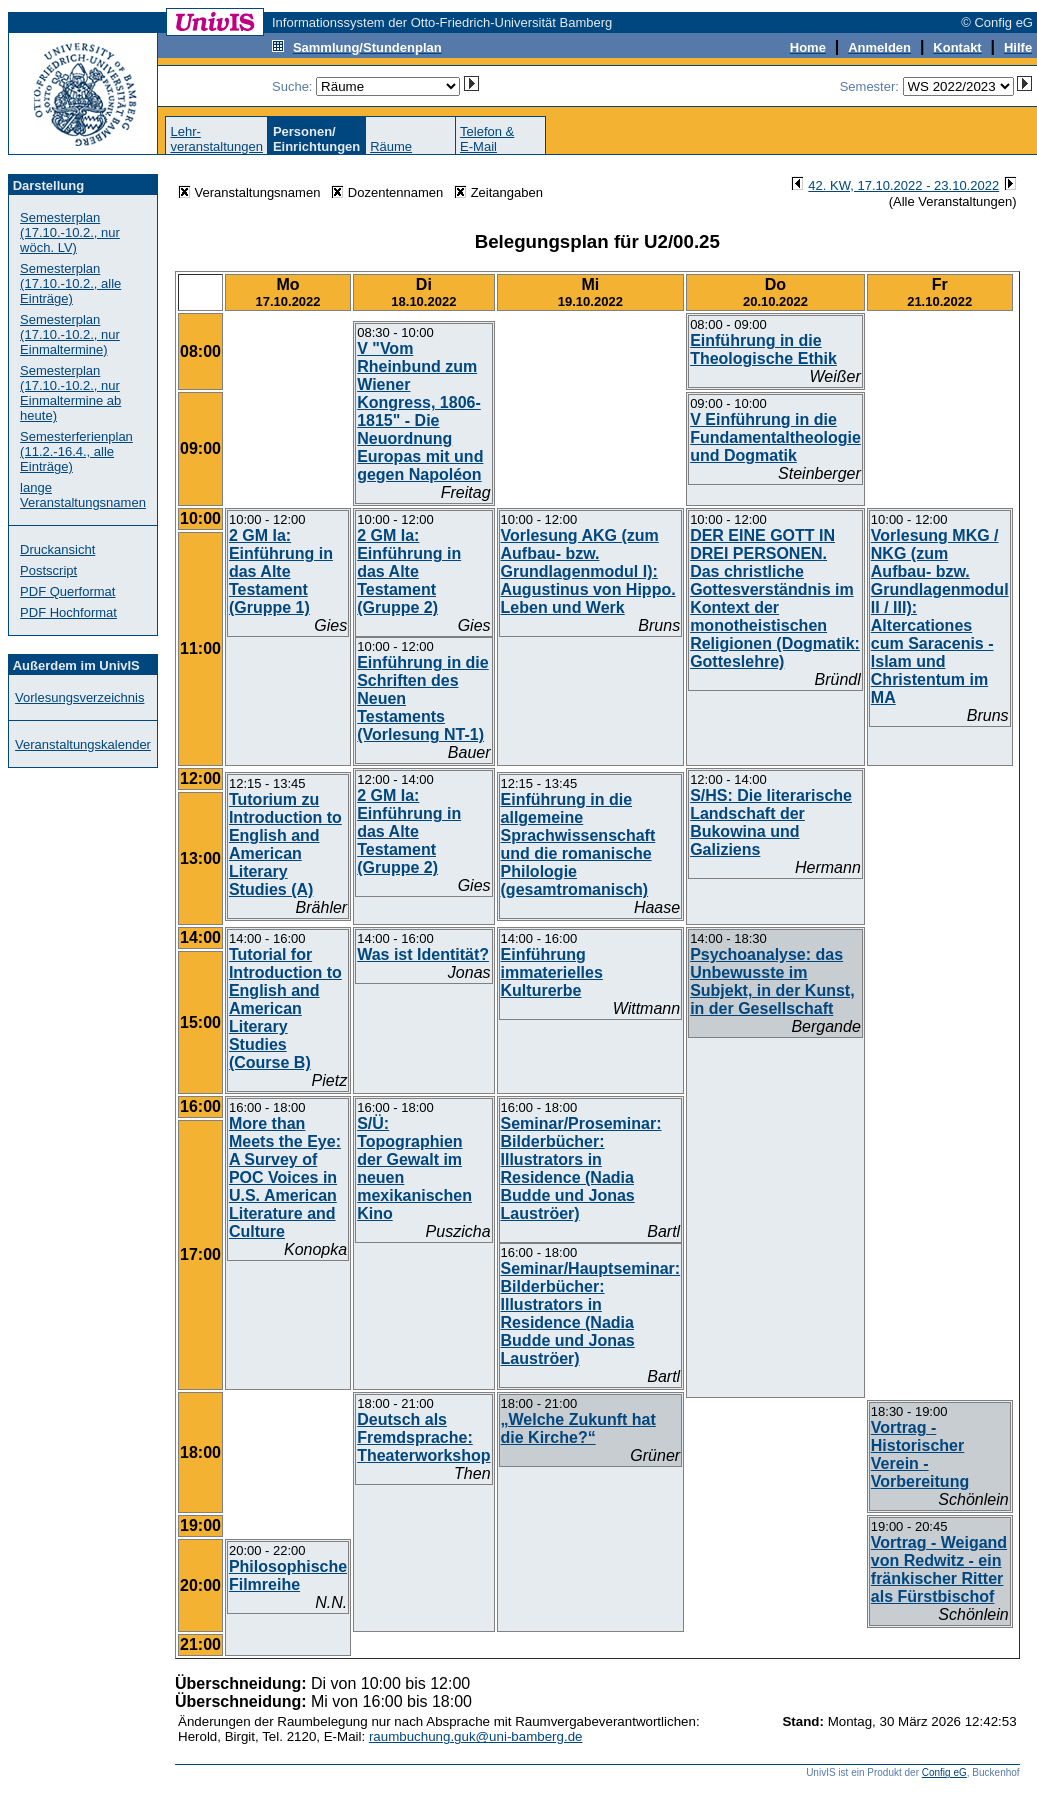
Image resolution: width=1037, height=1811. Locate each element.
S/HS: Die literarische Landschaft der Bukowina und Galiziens (771, 822)
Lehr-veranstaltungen (216, 139)
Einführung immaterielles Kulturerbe (552, 972)
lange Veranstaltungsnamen (83, 495)
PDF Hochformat (68, 612)
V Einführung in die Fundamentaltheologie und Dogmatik (775, 437)
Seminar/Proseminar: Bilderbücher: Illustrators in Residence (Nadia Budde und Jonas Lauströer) (581, 1168)
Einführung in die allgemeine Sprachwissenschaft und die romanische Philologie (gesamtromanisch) (578, 844)
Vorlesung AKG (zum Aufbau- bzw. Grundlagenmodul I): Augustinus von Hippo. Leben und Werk (588, 571)
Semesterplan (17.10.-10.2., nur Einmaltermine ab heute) (70, 393)
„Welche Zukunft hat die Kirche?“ (578, 1428)
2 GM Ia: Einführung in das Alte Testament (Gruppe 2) (409, 571)
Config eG (944, 1772)
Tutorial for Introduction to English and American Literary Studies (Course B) (285, 1008)
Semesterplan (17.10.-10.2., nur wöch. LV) (70, 232)
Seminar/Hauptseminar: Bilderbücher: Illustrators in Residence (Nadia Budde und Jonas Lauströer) (591, 1313)
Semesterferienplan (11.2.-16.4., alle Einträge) (76, 451)
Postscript (48, 570)
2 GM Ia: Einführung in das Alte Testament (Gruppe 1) (281, 571)
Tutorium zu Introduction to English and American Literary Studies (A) (285, 844)
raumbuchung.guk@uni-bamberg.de (476, 1736)
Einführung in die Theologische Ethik (763, 349)
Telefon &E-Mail (487, 139)
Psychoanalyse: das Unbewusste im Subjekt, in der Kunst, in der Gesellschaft (772, 981)
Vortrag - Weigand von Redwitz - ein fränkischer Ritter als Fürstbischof (939, 1569)
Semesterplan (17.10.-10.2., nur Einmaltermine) (70, 334)
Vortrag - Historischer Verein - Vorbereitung (920, 1454)
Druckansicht (57, 549)
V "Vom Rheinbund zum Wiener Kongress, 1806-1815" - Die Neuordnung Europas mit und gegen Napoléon (420, 411)
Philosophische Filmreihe (288, 1575)
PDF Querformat (67, 591)
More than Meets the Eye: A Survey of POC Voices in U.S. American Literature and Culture (285, 1177)
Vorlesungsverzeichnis (79, 697)
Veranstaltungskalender (83, 744)
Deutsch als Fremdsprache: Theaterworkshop (423, 1437)
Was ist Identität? (423, 954)
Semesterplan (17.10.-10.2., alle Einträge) (70, 283)
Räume (391, 146)
